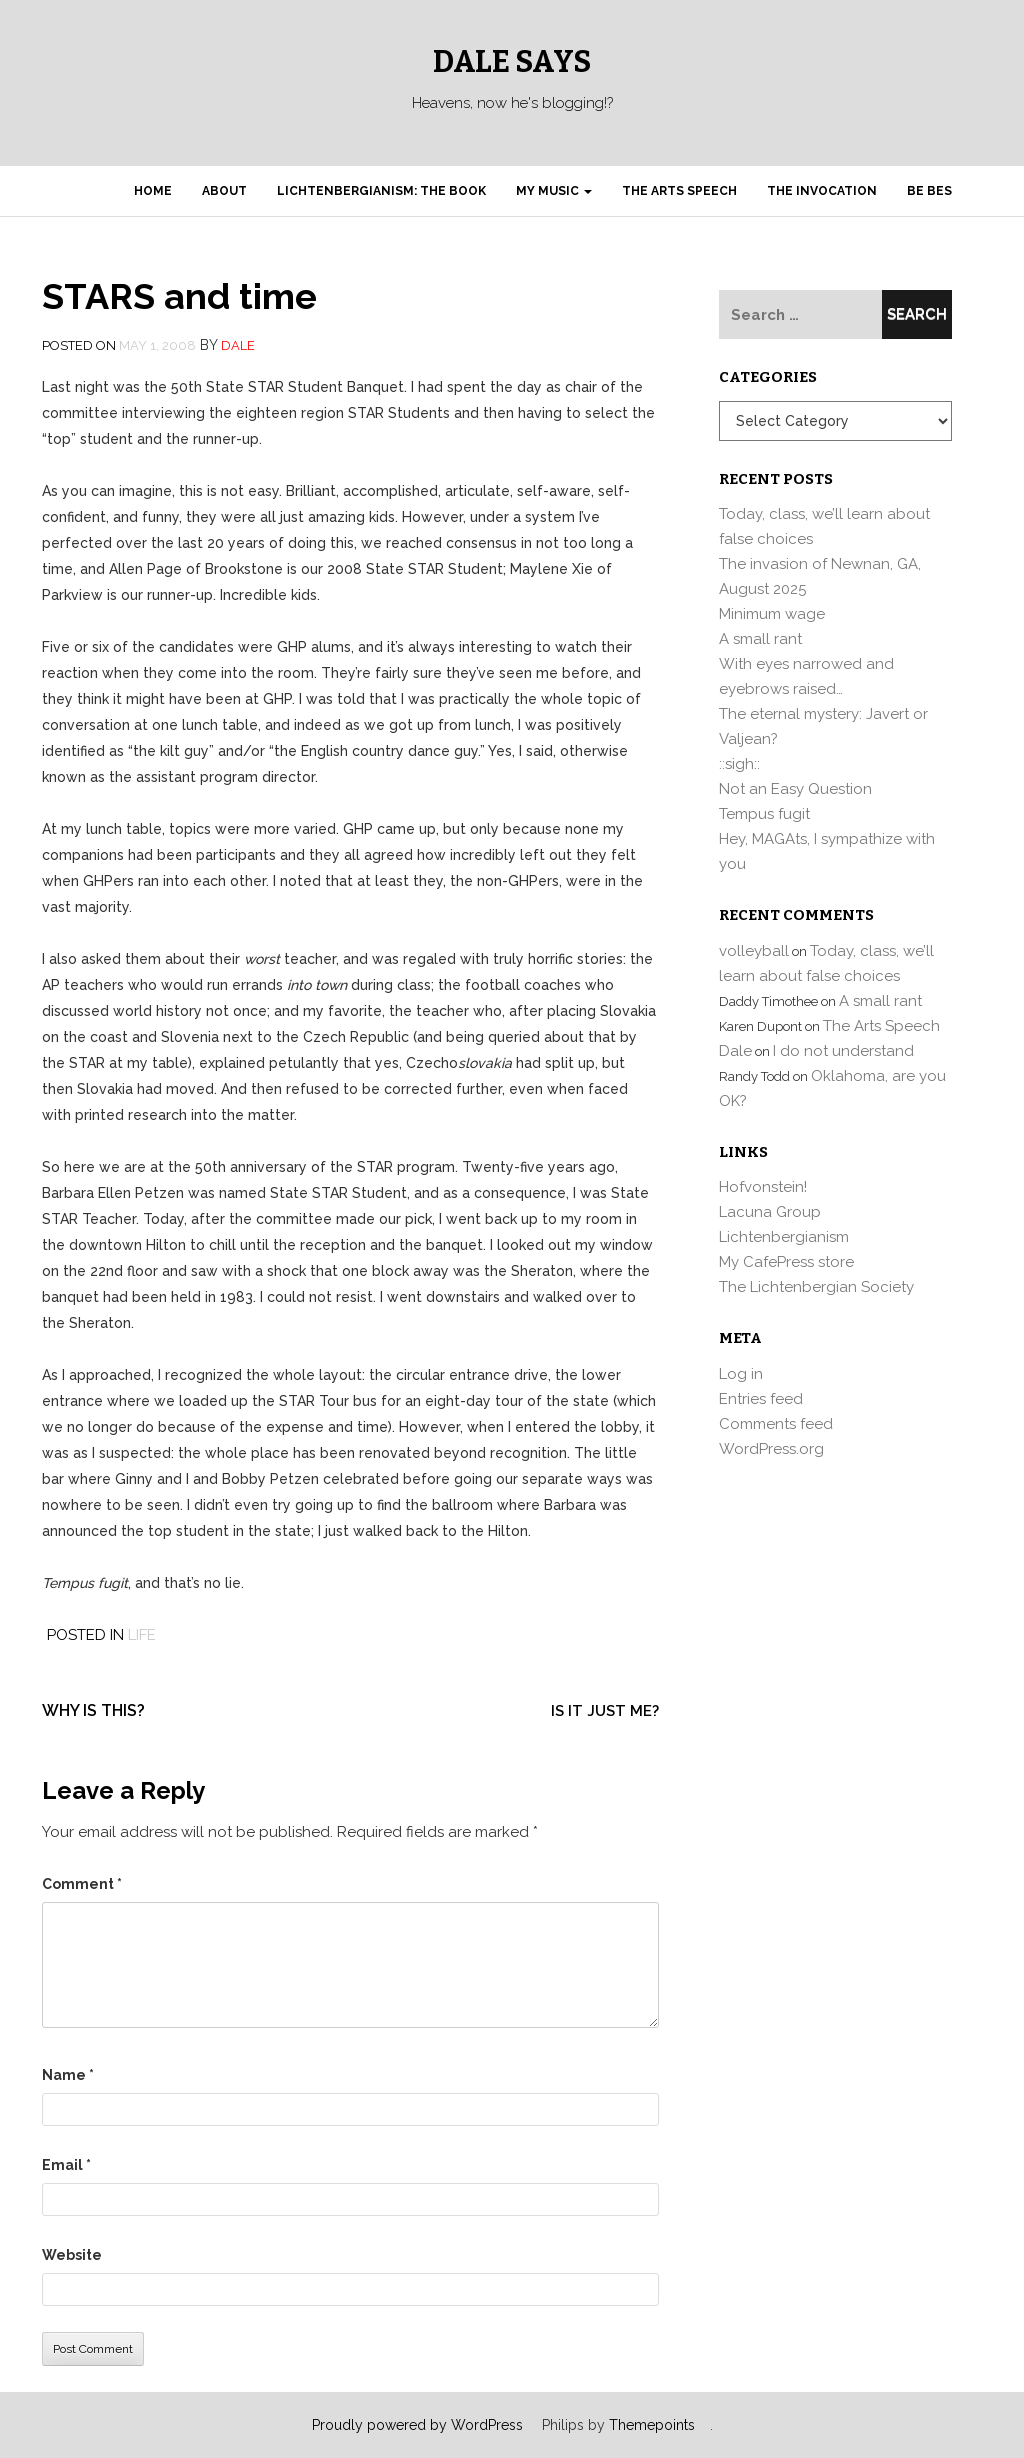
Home (153, 191)
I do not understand (843, 1051)
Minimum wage (772, 614)
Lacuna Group (770, 1212)
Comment (82, 1884)
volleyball (754, 951)
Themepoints (652, 2425)
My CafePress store (786, 1262)
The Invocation (822, 191)
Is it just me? (605, 1711)
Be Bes (929, 191)
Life (142, 1635)
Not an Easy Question (795, 789)
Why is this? (93, 1710)
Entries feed (761, 1399)
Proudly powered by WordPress (417, 2425)
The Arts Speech (679, 191)
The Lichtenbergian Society (816, 1287)
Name (68, 2075)
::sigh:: (739, 764)
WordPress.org (771, 1449)
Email (66, 2165)
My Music (554, 191)
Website (72, 2255)
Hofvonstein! (763, 1187)
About (224, 191)
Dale (238, 345)
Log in (741, 1374)
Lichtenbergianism (784, 1237)
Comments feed (776, 1424)
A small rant (760, 639)
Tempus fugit (764, 814)
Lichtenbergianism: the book (381, 191)
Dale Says (512, 62)
